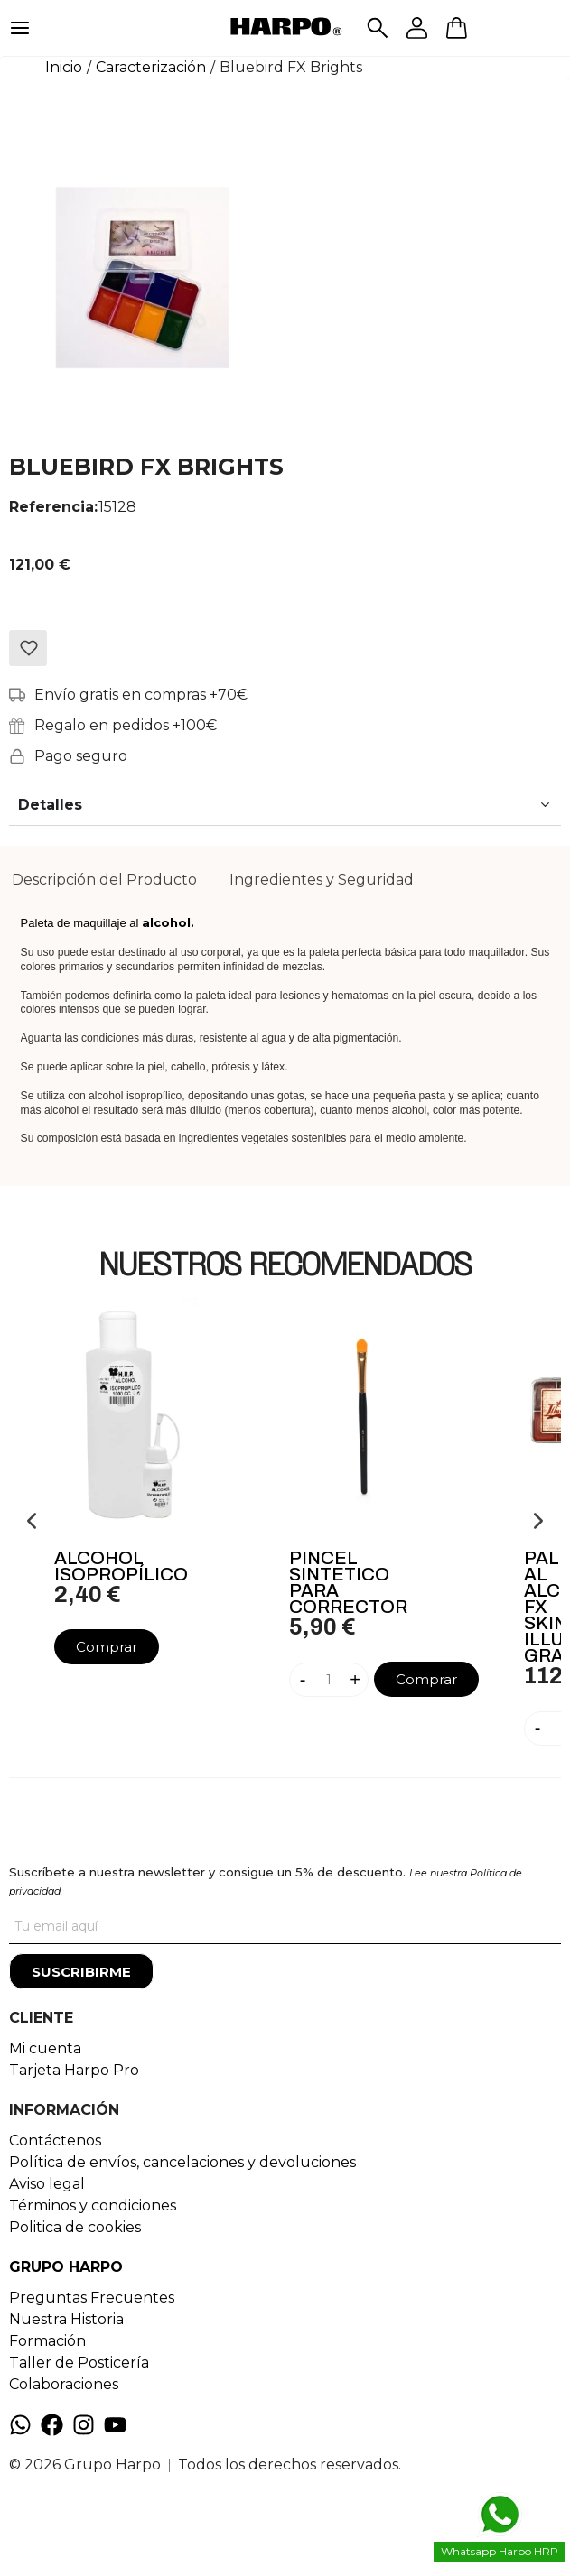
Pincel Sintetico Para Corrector (348, 1582)
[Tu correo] (285, 1926)
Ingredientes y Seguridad (321, 879)
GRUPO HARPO (66, 2266)
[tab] (104, 880)
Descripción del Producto (104, 879)
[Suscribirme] (81, 1971)
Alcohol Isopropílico (121, 1566)
